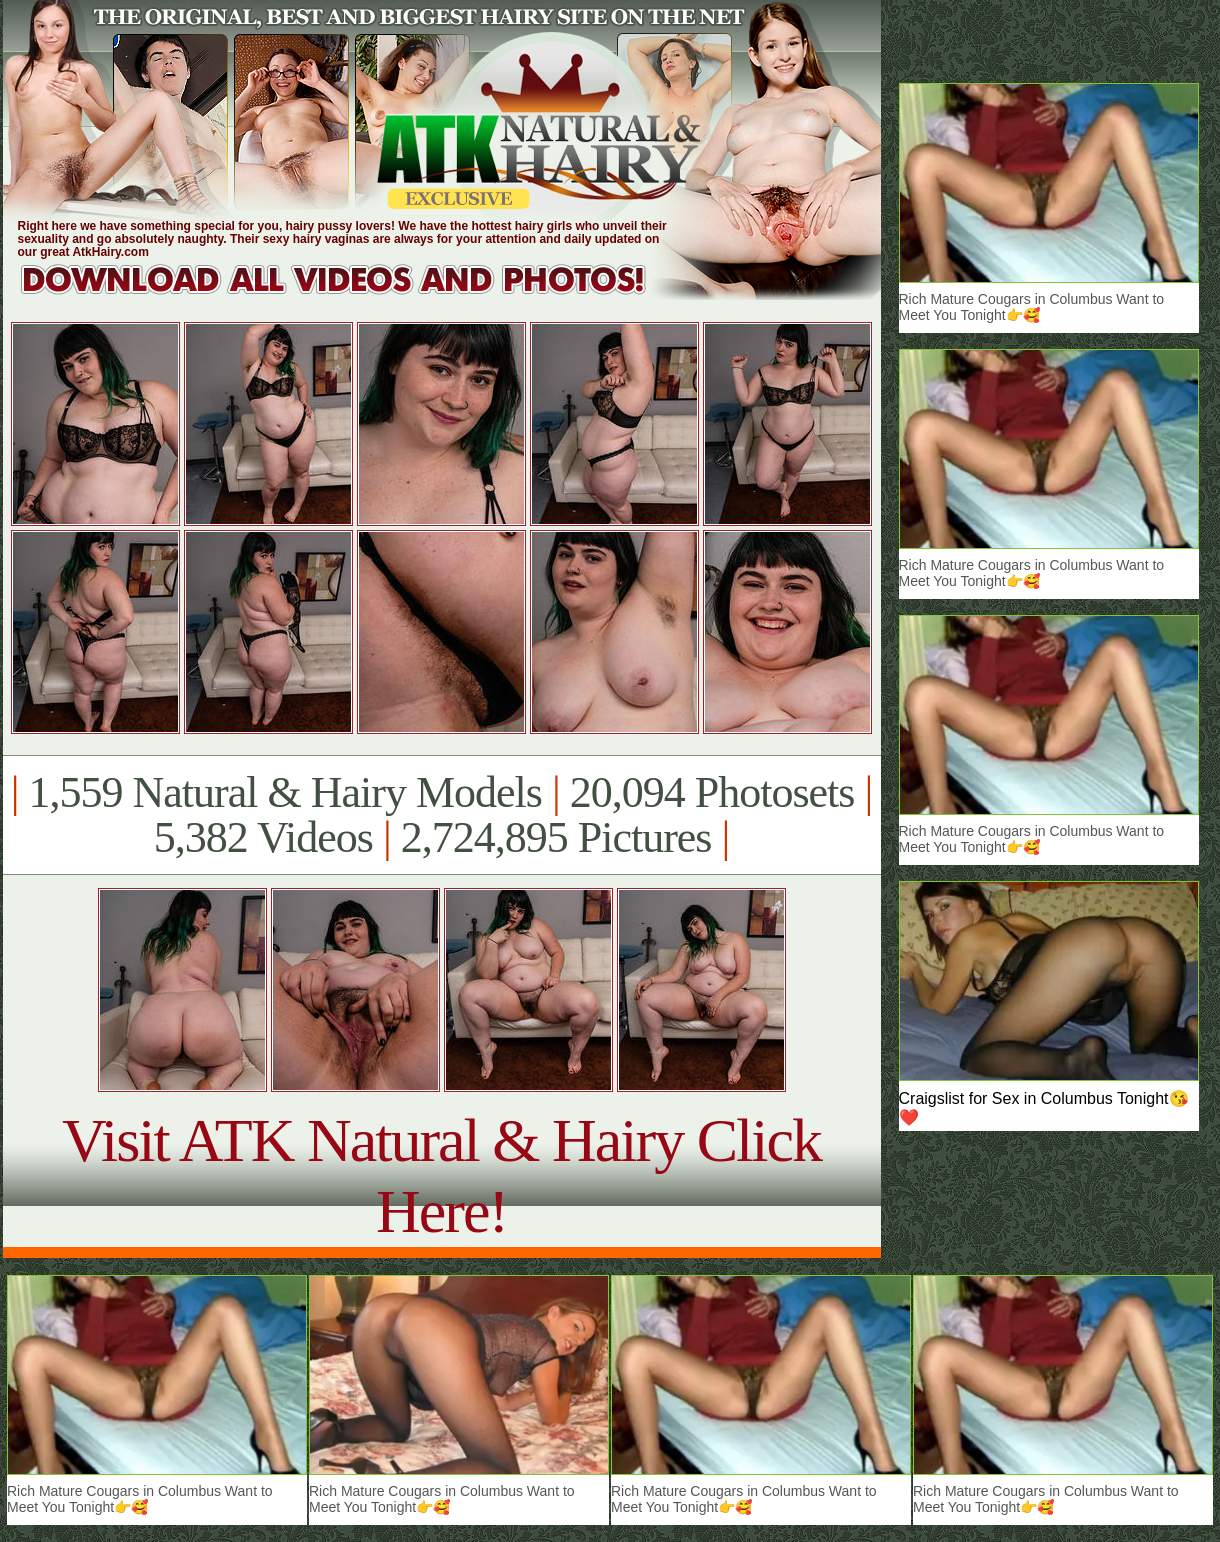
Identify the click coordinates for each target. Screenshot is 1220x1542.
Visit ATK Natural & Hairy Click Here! (441, 1175)
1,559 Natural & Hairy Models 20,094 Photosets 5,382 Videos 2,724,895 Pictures (441, 815)
